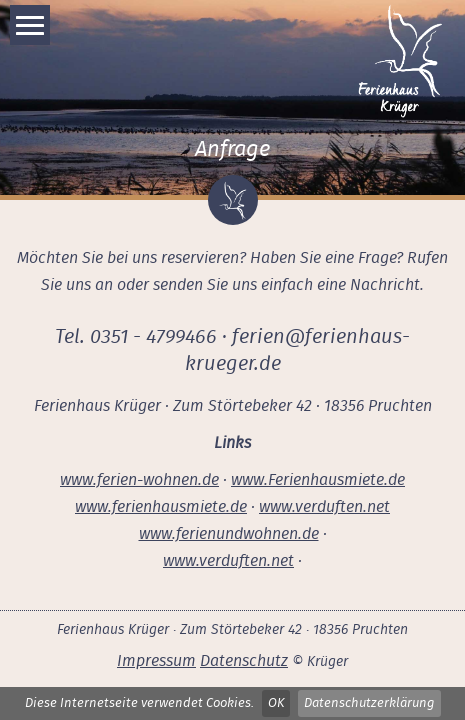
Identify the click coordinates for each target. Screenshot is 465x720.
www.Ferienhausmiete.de (318, 480)
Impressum (156, 661)
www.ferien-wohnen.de (139, 480)
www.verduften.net (324, 507)
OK (276, 703)
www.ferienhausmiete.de (161, 507)
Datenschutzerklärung (369, 703)
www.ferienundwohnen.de (229, 534)
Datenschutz (244, 661)
